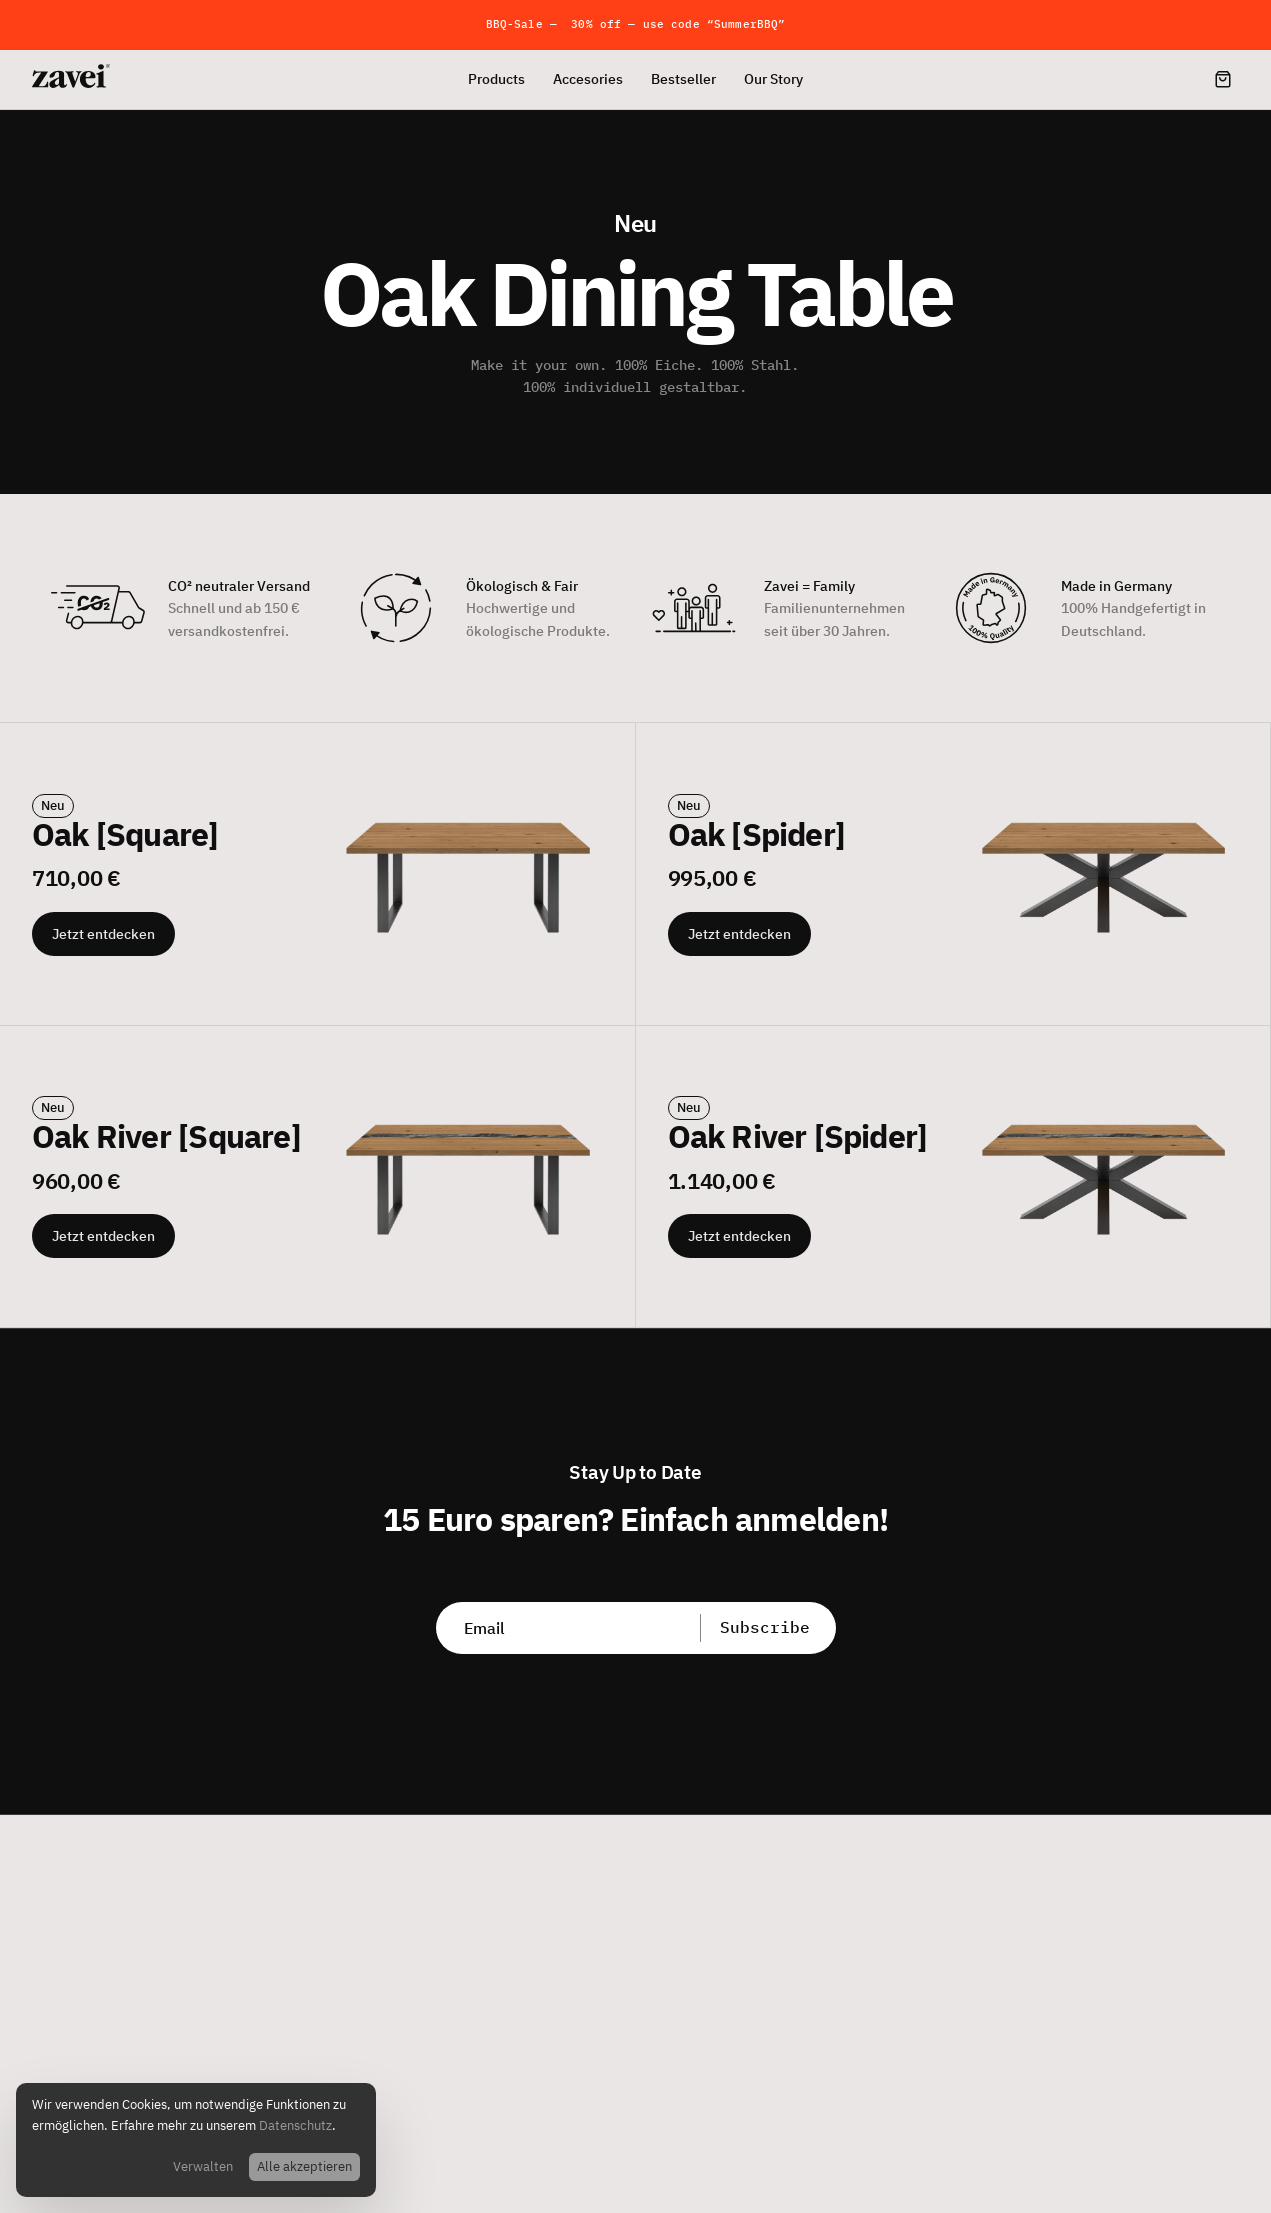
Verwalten (203, 2166)
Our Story (773, 79)
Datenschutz (295, 2125)
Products (496, 79)
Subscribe (765, 1627)
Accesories (588, 79)
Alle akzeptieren (304, 2166)
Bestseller (683, 79)
